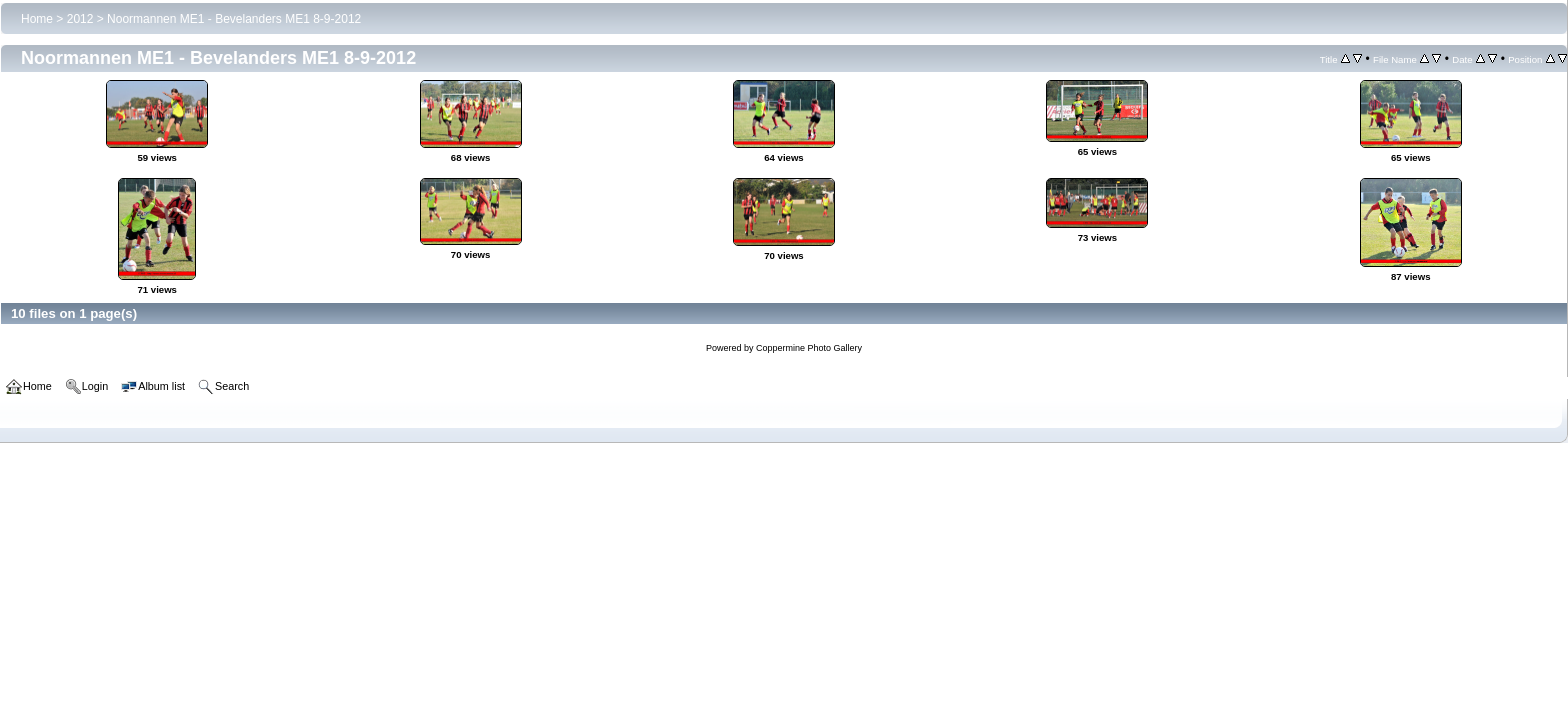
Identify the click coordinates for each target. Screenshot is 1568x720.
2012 (80, 19)
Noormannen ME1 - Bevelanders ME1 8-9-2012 (234, 19)
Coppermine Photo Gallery (809, 348)
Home (37, 19)
